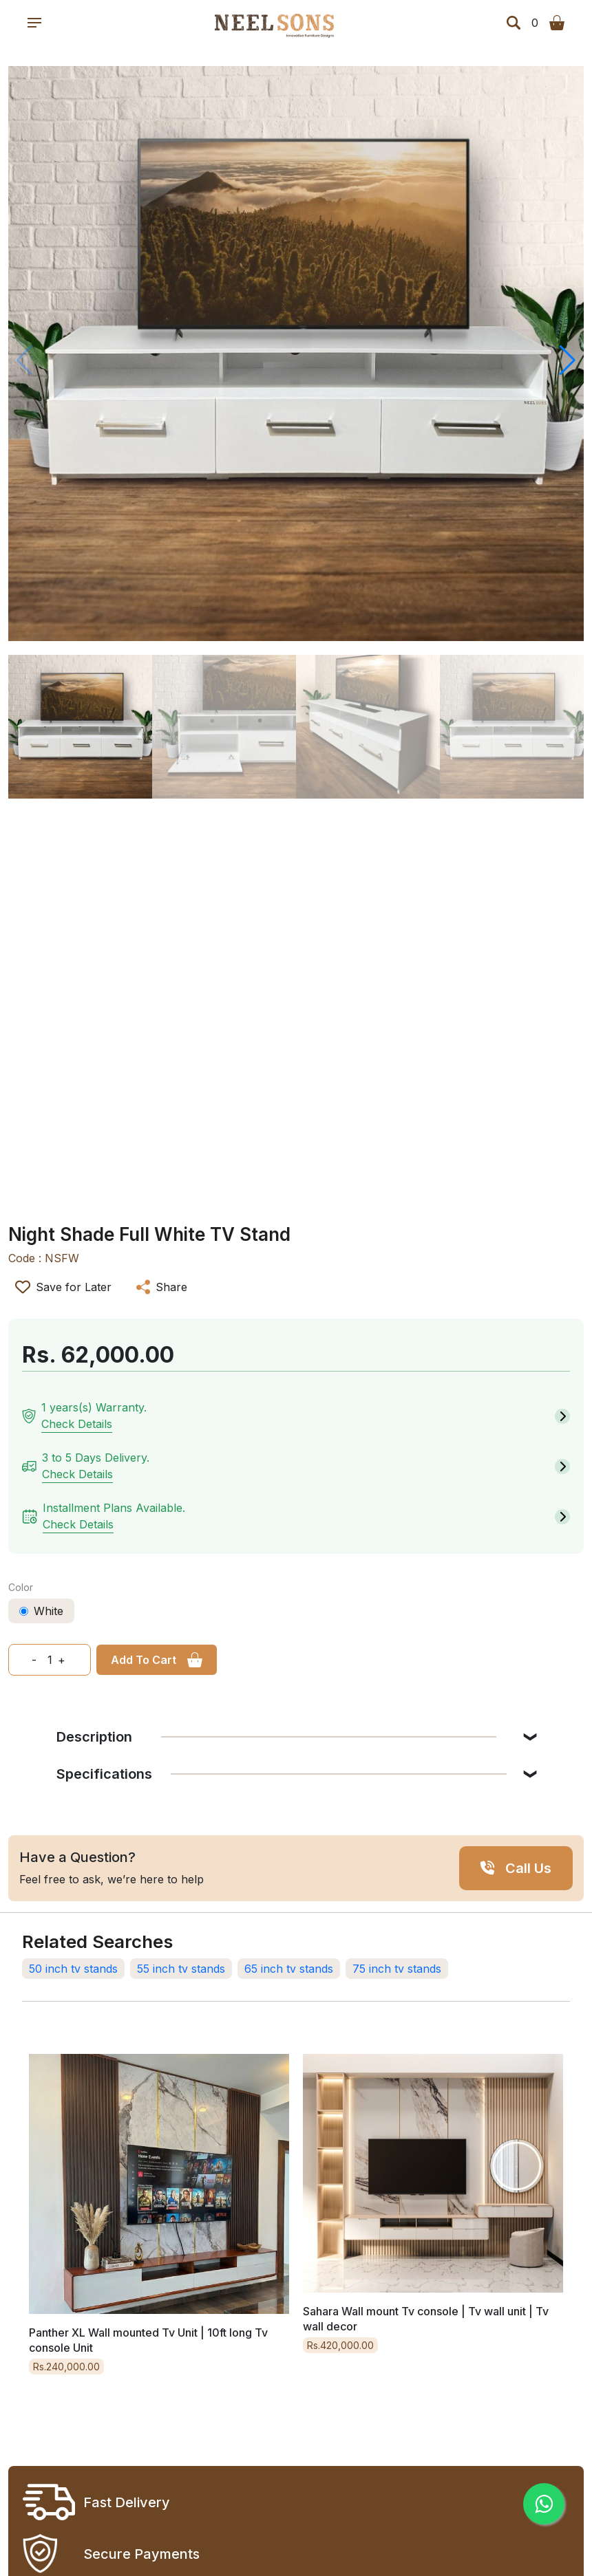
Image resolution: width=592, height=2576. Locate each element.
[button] (567, 360)
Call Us (528, 1868)
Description (276, 1737)
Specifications (281, 1774)
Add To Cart (143, 1660)
